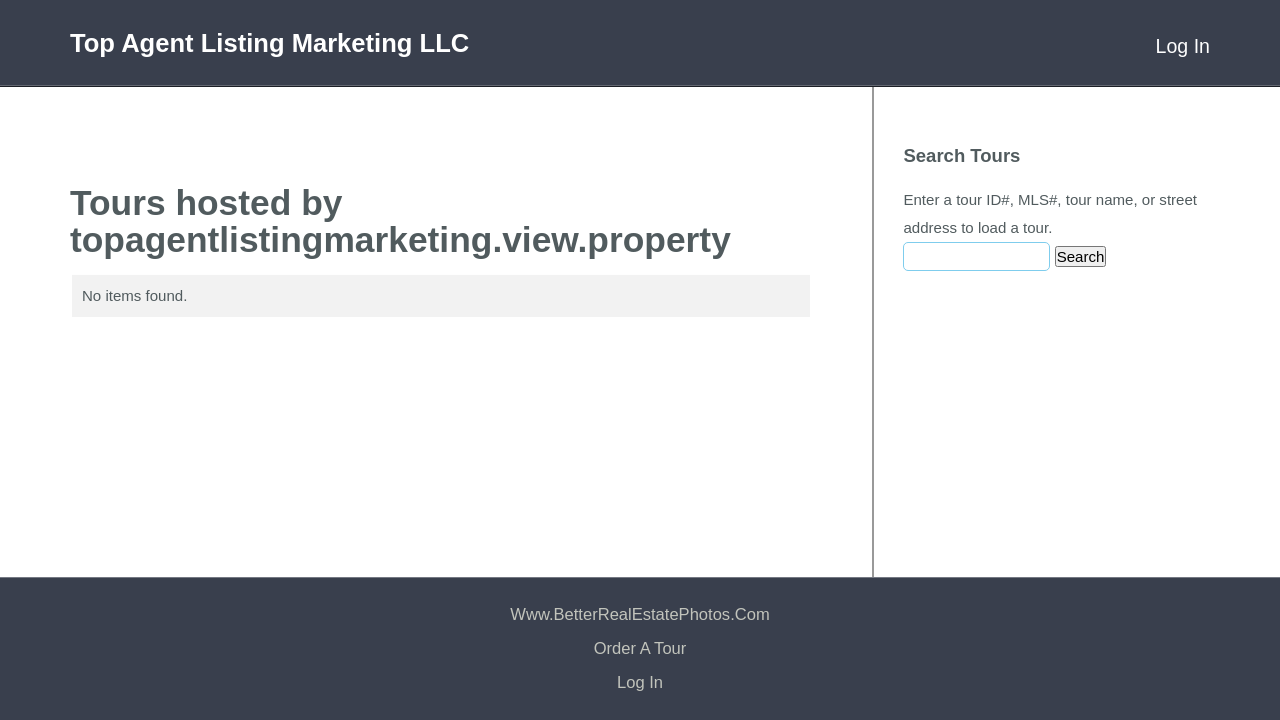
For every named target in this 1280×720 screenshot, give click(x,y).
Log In (1183, 46)
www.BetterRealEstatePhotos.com (639, 614)
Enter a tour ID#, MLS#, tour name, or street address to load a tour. (1050, 213)
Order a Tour (640, 648)
